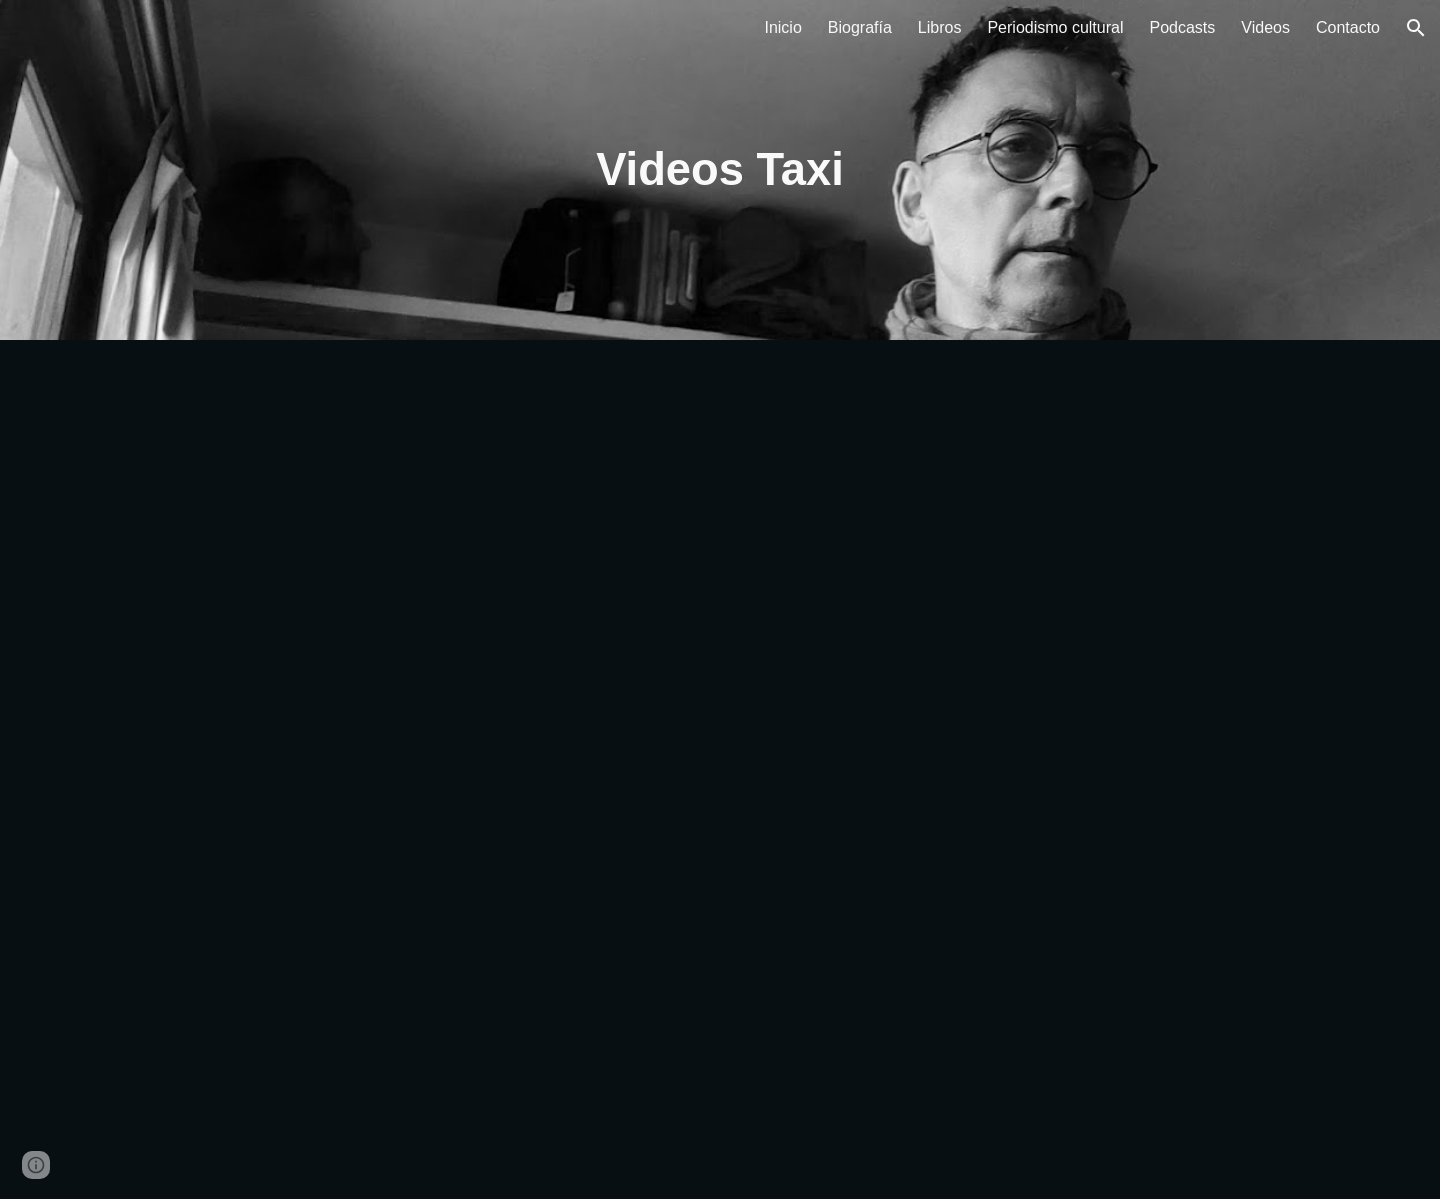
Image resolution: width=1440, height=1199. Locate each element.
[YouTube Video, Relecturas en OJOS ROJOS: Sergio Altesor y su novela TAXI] (424, 555)
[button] (1416, 28)
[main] (720, 170)
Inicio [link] (782, 27)
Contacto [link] (1348, 27)
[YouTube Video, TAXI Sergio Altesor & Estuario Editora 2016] (424, 985)
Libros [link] (940, 27)
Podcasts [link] (1183, 27)
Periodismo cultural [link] (1055, 27)
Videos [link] (1265, 27)
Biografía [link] (860, 27)
